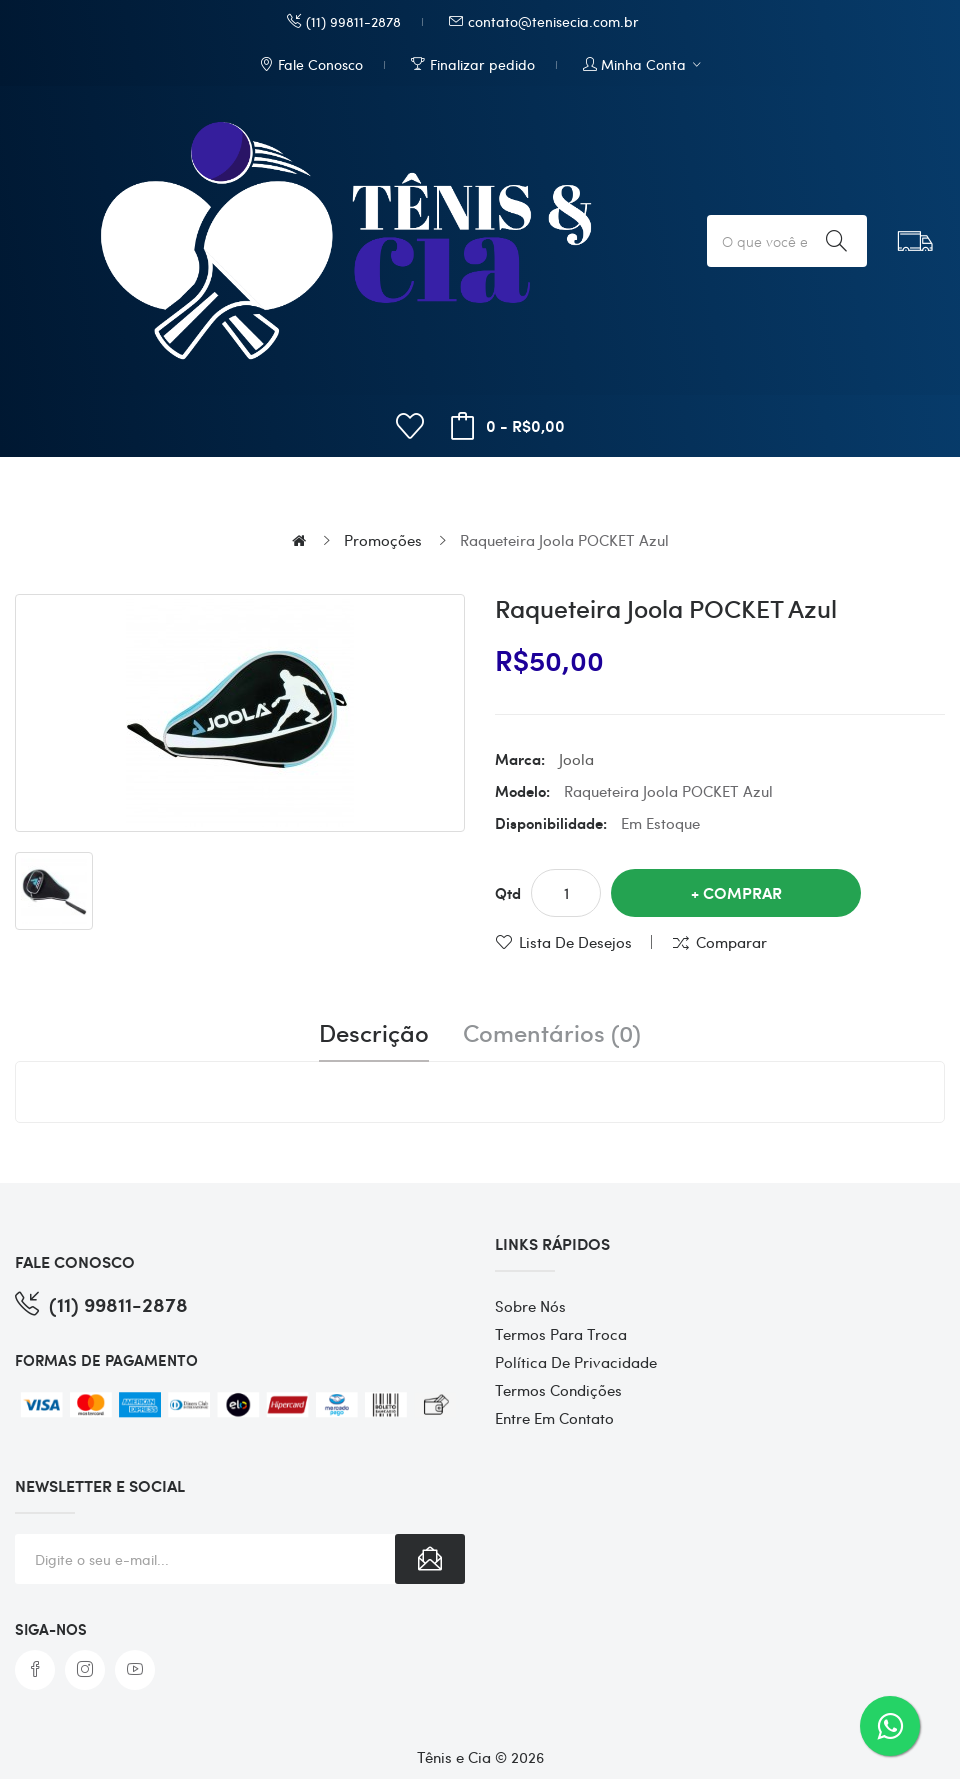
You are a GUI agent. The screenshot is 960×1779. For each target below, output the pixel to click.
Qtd (508, 893)
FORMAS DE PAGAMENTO (106, 1360)
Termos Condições (558, 1390)
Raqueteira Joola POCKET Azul (564, 540)
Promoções (383, 540)
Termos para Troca (561, 1334)
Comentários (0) (552, 1033)
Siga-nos (51, 1629)
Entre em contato (554, 1418)
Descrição (374, 1033)
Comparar (731, 942)
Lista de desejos (575, 942)
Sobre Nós (530, 1306)
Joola (576, 759)
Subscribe (430, 1559)
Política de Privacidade (576, 1362)
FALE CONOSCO (75, 1262)
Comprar (742, 892)
